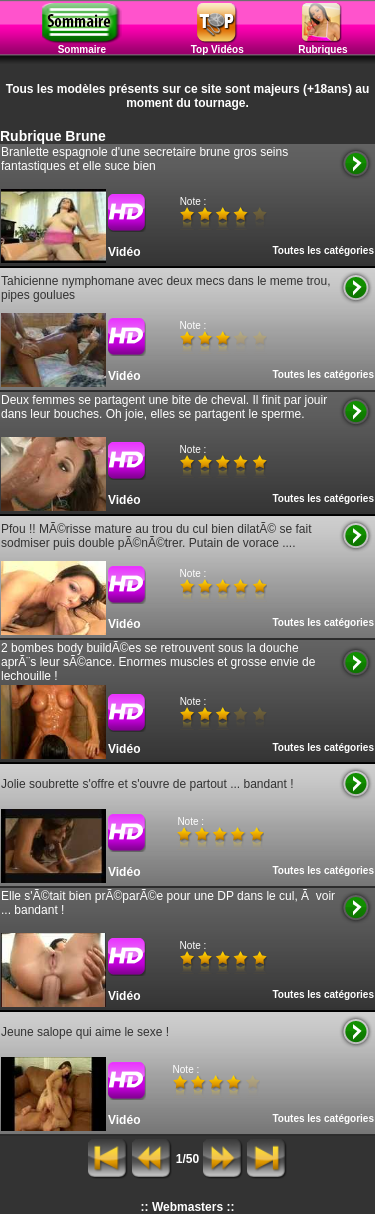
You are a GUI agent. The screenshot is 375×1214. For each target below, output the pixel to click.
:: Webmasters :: (188, 1207)
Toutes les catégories (323, 250)
